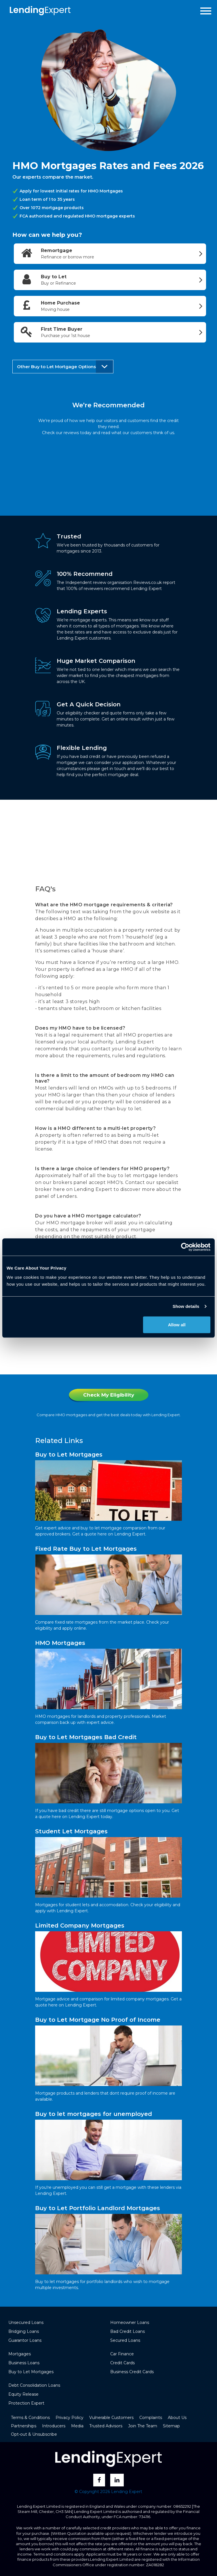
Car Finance (122, 2353)
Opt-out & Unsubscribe (34, 2434)
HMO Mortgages (60, 1642)
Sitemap (171, 2426)
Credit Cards (122, 2362)
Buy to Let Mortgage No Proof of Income (97, 2019)
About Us (177, 2417)
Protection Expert (26, 2403)
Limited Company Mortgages (79, 1925)
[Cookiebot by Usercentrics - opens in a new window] (185, 1247)
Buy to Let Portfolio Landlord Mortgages (97, 2208)
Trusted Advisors (105, 2426)
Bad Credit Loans (127, 2331)
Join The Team (142, 2426)
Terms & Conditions (30, 2417)
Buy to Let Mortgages (68, 1454)
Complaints (150, 2417)
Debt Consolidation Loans (34, 2385)
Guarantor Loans (24, 2340)
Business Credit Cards (132, 2371)
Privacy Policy (69, 2417)
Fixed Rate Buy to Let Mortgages (86, 1548)
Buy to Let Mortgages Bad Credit (86, 1737)
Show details (186, 1306)
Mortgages (19, 2353)
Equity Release (23, 2394)
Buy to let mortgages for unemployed (93, 2113)
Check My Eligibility (108, 1395)
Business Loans (23, 2362)
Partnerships (23, 2426)
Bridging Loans (23, 2331)
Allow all (177, 1324)
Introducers (53, 2426)
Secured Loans (125, 2340)
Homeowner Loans (129, 2322)
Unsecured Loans (25, 2322)
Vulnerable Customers (111, 2417)
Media (77, 2426)
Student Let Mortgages (71, 1831)
